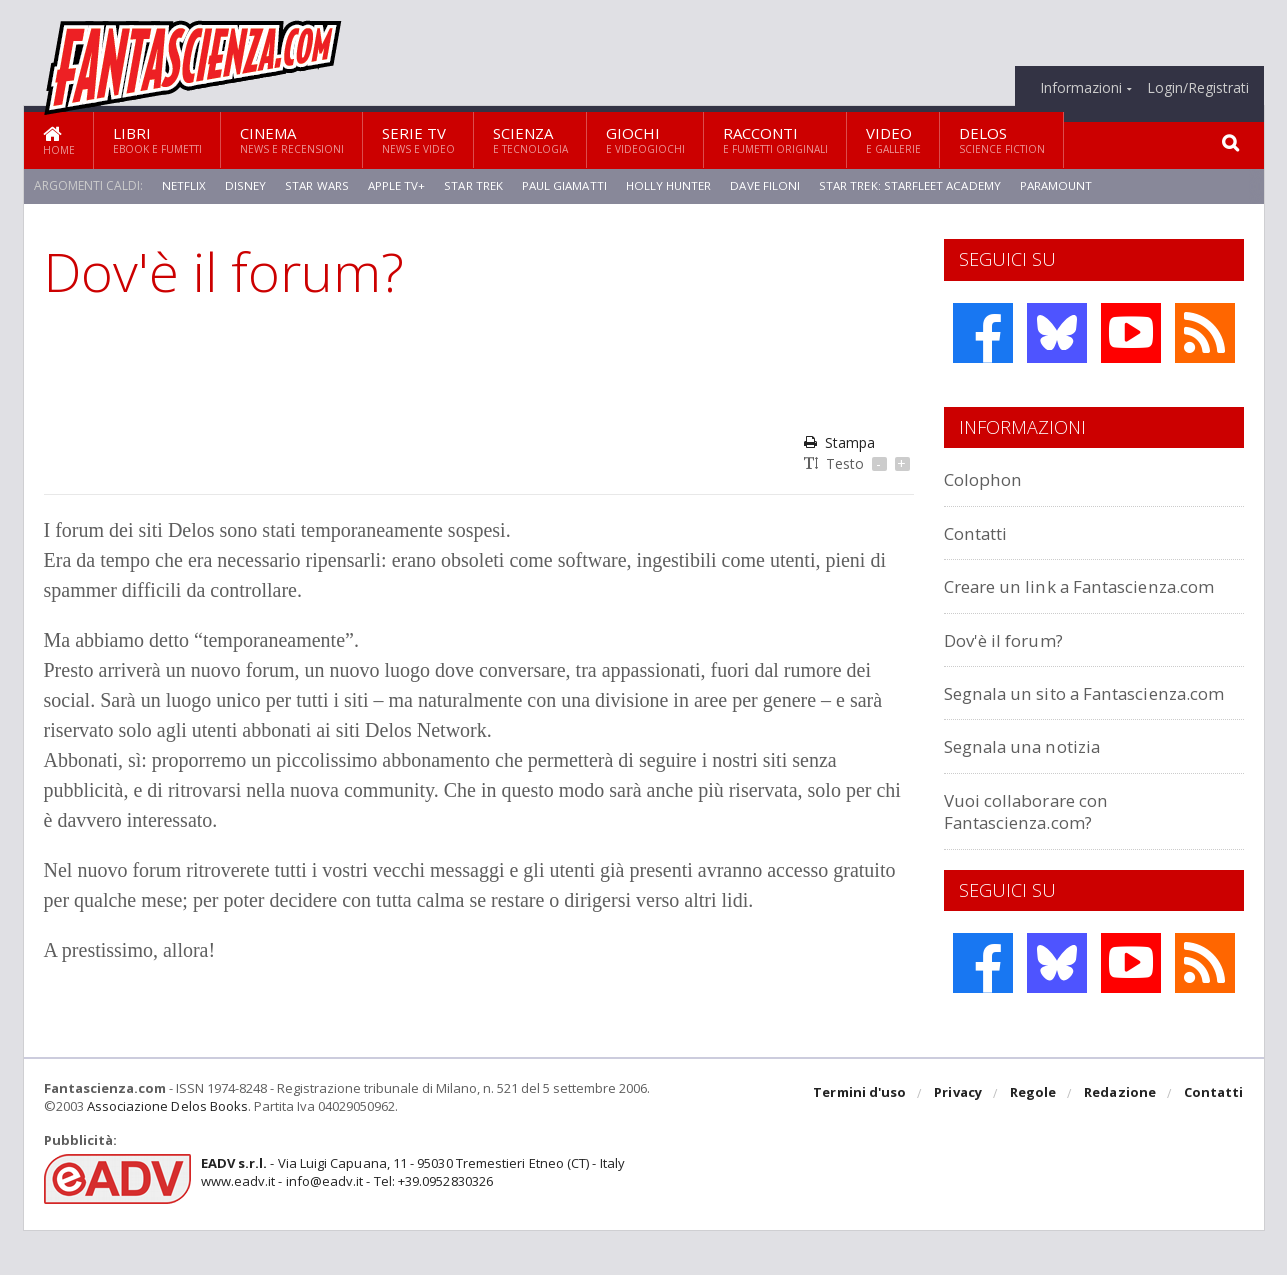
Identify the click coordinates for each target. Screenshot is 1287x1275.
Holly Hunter (671, 185)
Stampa (839, 442)
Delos (1002, 139)
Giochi (645, 139)
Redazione (1121, 1139)
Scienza (530, 139)
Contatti (981, 532)
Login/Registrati (1198, 88)
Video (893, 139)
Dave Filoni (769, 185)
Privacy (960, 1139)
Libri (157, 139)
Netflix (184, 185)
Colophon (987, 478)
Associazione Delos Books (167, 1151)
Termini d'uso (863, 1139)
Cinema (292, 139)
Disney (245, 185)
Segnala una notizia (1032, 790)
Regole (1035, 1139)
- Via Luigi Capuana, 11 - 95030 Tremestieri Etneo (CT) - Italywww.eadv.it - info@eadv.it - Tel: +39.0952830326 (410, 1217)
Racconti (775, 139)
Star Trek (472, 185)
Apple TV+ (395, 185)
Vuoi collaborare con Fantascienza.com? (1035, 855)
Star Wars (315, 185)
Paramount (1061, 185)
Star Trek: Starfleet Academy (914, 185)
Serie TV (418, 139)
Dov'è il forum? (1010, 661)
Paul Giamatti (564, 185)
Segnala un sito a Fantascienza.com (1024, 725)
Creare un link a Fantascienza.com (1024, 596)
